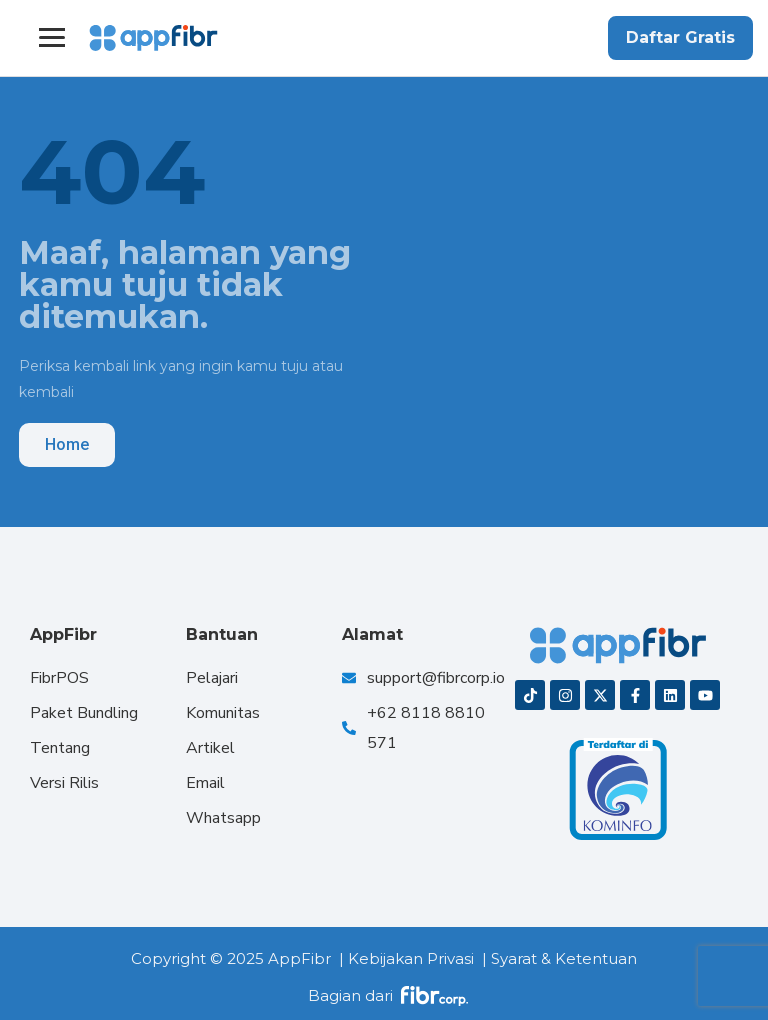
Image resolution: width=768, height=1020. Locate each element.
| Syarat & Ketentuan (559, 958)
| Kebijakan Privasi (406, 958)
